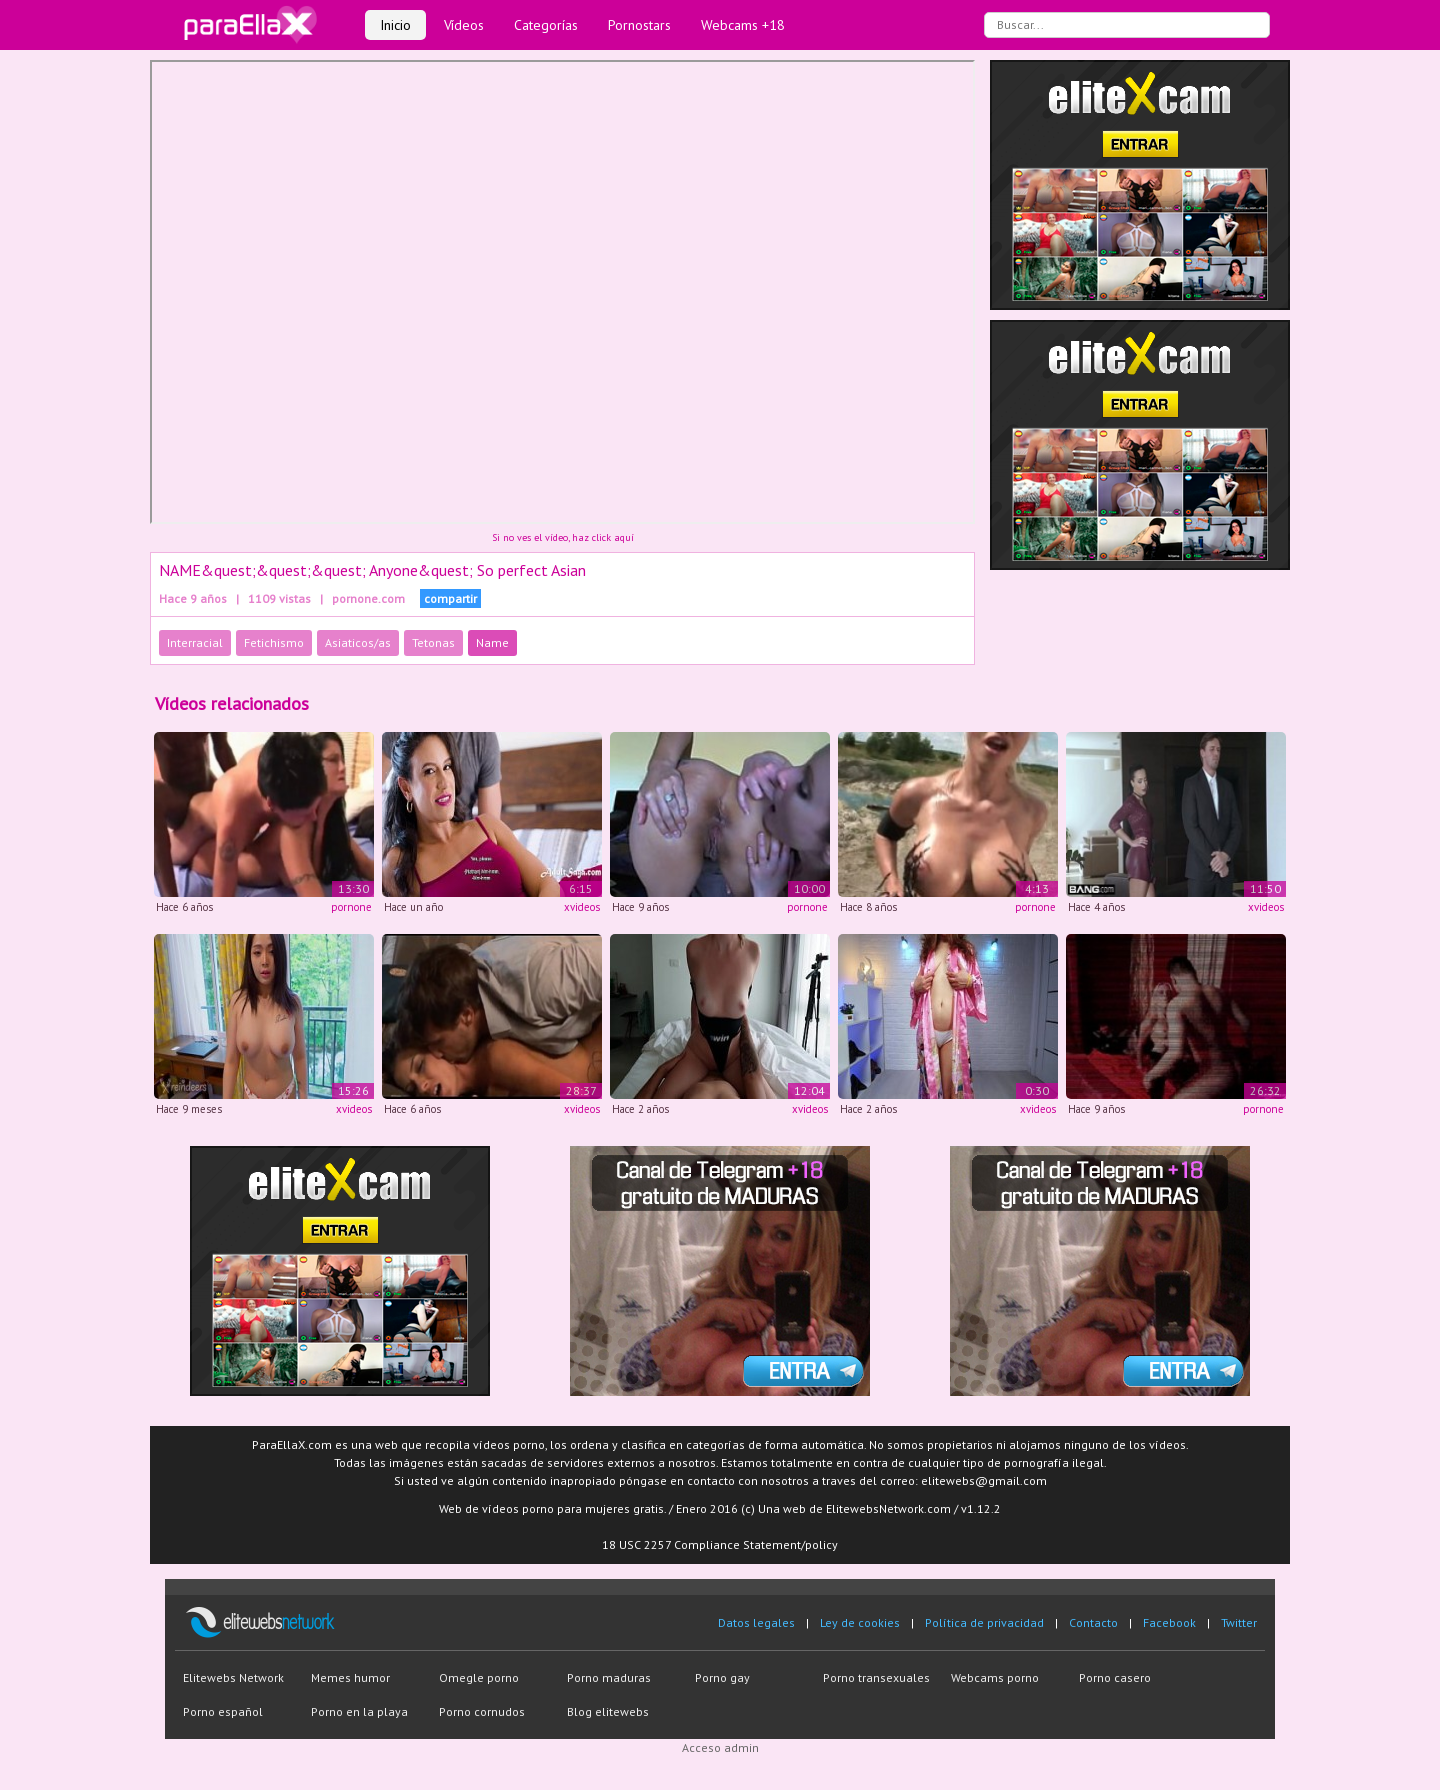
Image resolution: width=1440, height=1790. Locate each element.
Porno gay (722, 1677)
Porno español (223, 1711)
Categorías (546, 25)
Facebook (1169, 1622)
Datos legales (756, 1622)
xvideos (582, 907)
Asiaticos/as (358, 642)
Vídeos (464, 25)
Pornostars (639, 25)
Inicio (395, 25)
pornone (351, 907)
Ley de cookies (860, 1622)
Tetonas (433, 642)
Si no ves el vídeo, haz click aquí (563, 537)
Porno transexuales (876, 1677)
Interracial (195, 642)
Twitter (1239, 1622)
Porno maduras (609, 1677)
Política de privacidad (984, 1622)
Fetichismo (274, 642)
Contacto (1093, 1622)
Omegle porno (479, 1677)
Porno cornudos (482, 1711)
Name (492, 642)
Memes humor (350, 1677)
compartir (450, 598)
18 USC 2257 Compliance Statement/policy (720, 1544)
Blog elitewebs (608, 1711)
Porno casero (1115, 1677)
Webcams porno (995, 1677)
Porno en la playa (359, 1711)
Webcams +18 (743, 25)
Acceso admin (720, 1747)
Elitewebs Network (233, 1677)
